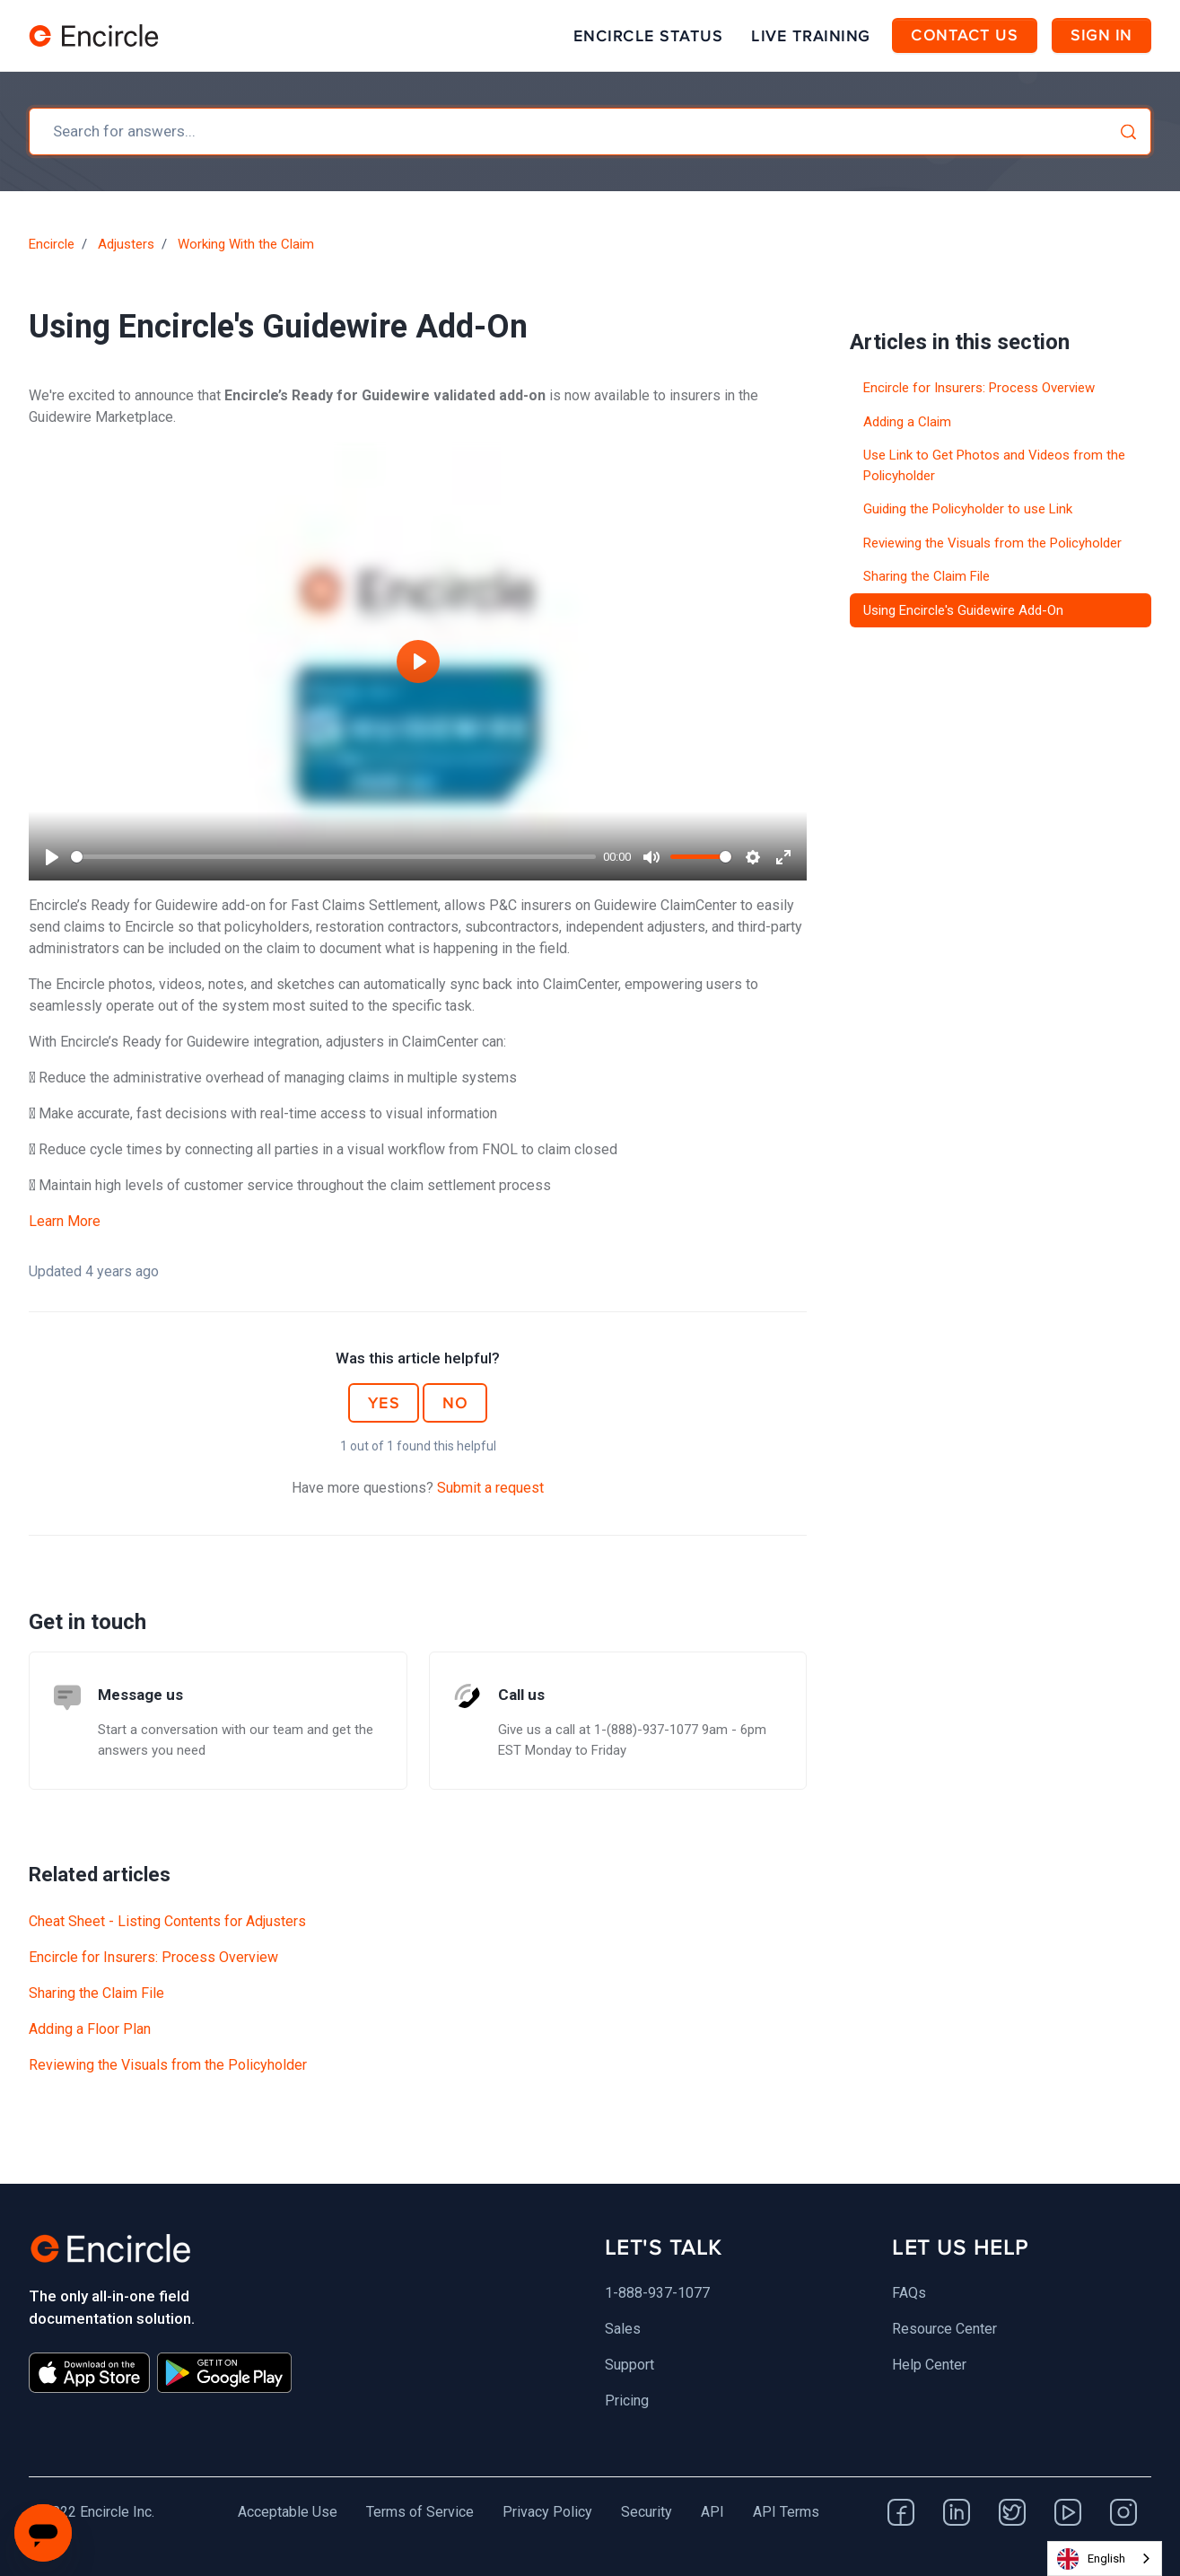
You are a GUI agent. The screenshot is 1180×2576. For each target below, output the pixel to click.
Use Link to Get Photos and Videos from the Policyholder (994, 465)
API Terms (786, 2511)
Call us (521, 1695)
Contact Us (964, 35)
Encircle (51, 244)
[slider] (333, 856)
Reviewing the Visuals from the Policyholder (168, 2064)
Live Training (810, 36)
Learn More (65, 1221)
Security (646, 2511)
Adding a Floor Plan (90, 2028)
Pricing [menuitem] (627, 2400)
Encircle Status (648, 36)
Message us (140, 1695)
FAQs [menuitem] (909, 2292)
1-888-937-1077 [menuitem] (657, 2292)
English (1091, 2559)
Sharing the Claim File (96, 1993)
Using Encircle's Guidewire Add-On (963, 610)
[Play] (52, 857)
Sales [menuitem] (623, 2328)
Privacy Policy (547, 2511)
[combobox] (590, 131)
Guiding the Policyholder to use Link (967, 509)
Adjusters (126, 244)
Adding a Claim (907, 422)
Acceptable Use (287, 2511)
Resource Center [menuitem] (944, 2328)
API (712, 2511)
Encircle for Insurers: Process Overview (153, 1957)
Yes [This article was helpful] (384, 1403)
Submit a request (490, 1487)
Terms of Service (420, 2511)
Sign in (1101, 35)
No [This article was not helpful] (455, 1403)
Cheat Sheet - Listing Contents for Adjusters (167, 1921)
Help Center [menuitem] (929, 2364)
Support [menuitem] (629, 2364)
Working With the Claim (246, 244)
